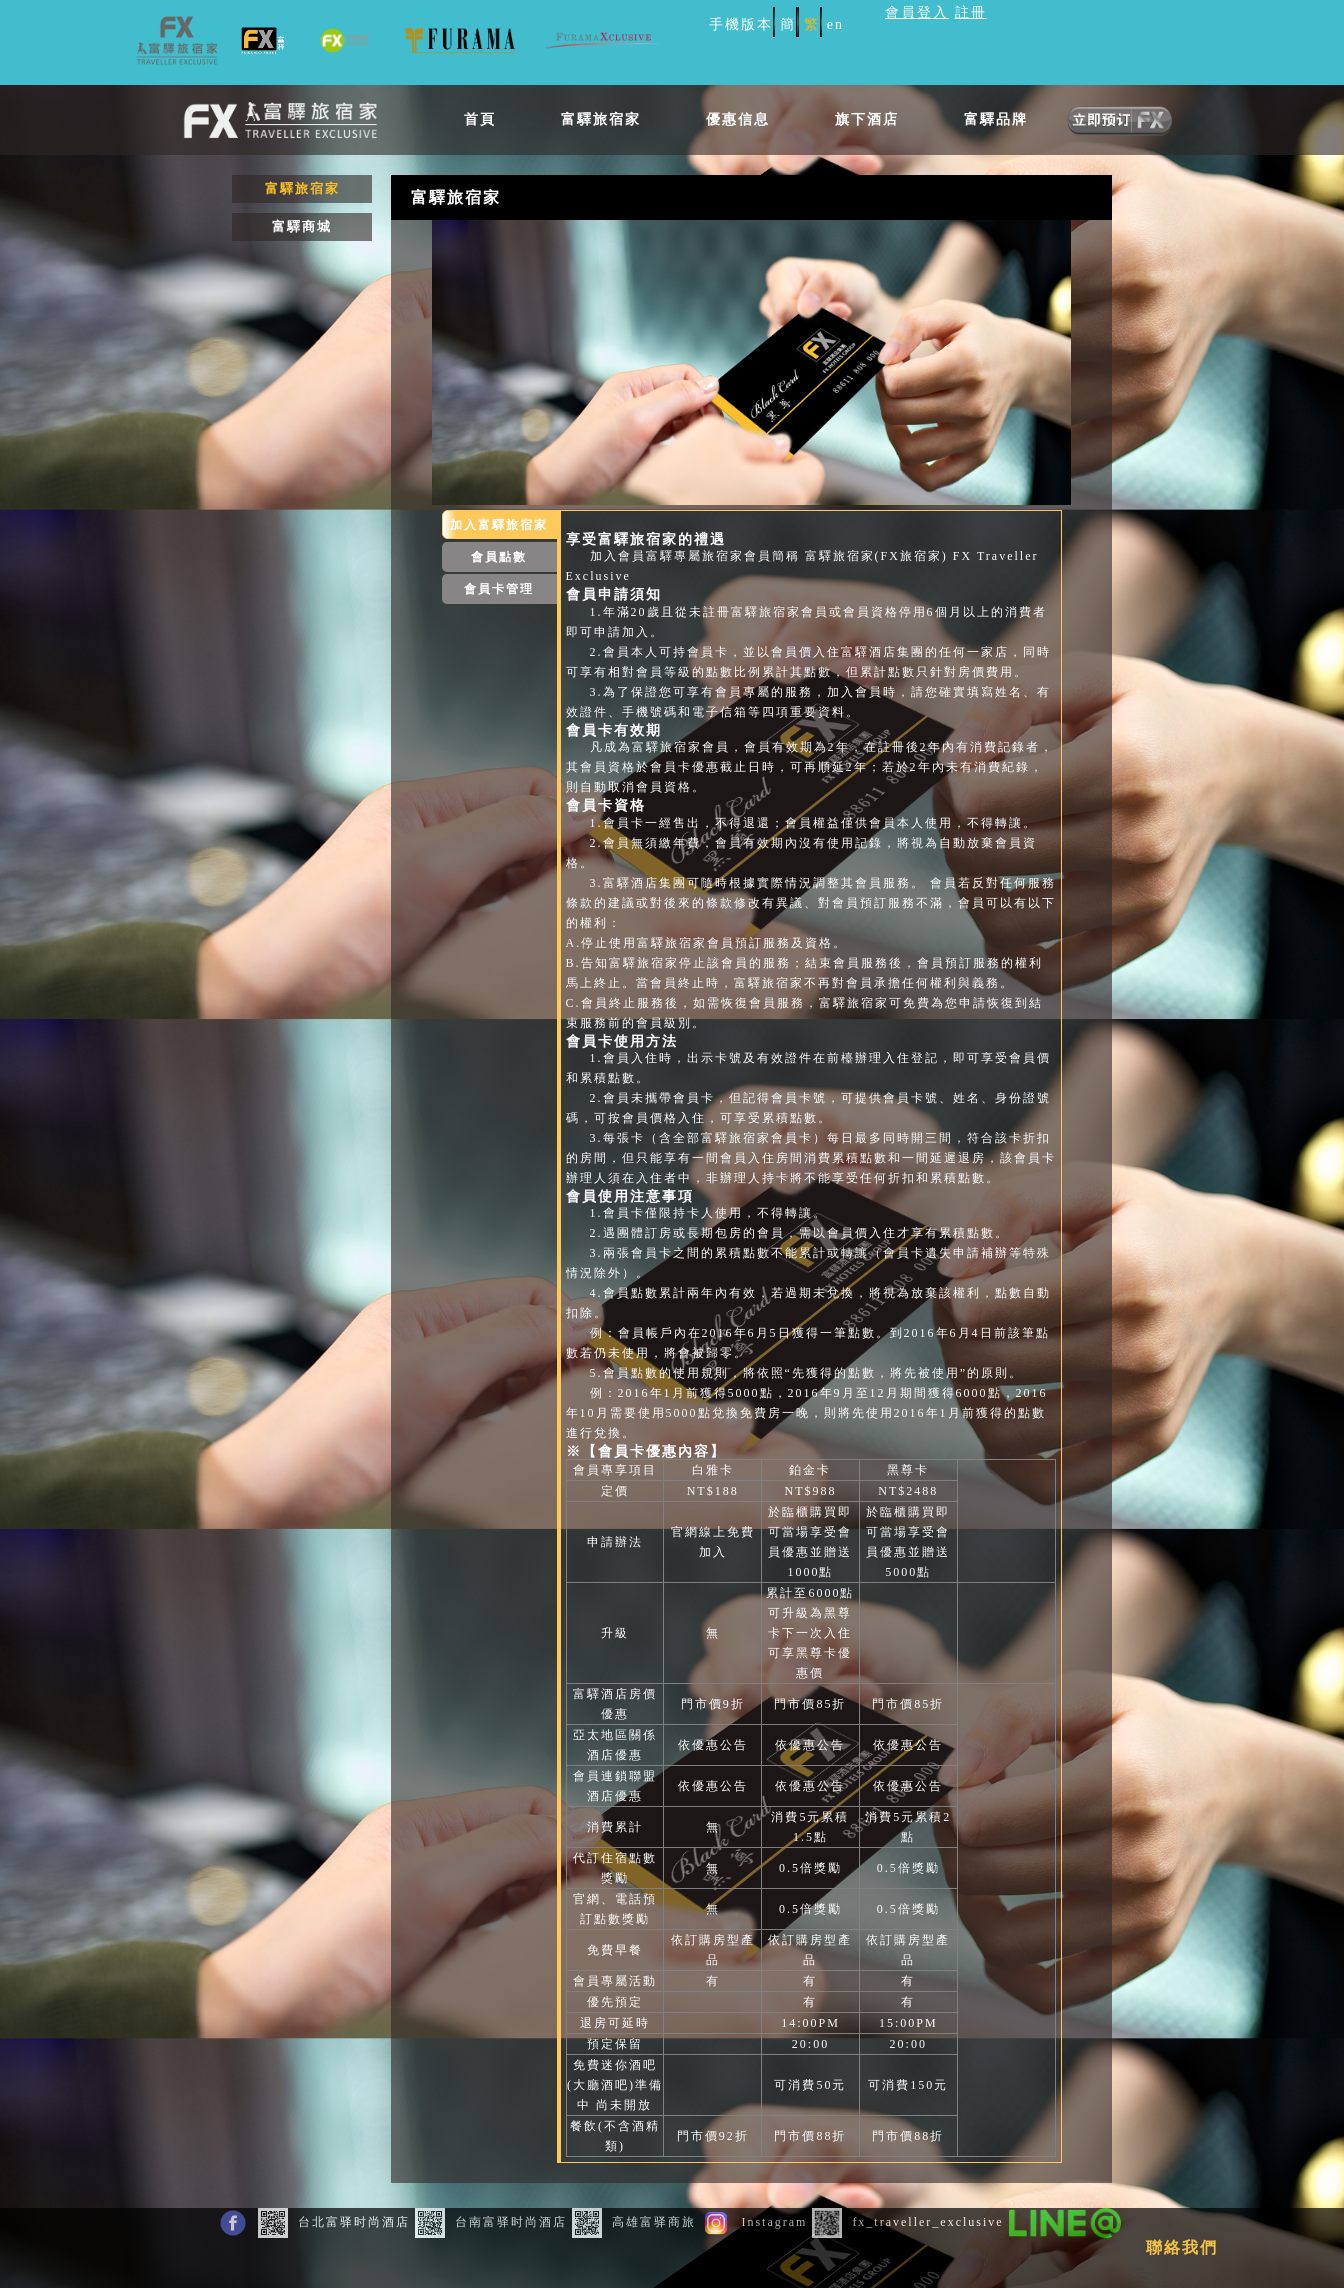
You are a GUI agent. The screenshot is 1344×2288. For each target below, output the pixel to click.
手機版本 (741, 24)
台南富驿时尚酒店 (493, 2222)
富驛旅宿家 (601, 119)
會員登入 (917, 12)
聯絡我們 (1182, 2247)
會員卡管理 (499, 589)
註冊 (971, 12)
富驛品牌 (996, 119)
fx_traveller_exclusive (910, 2222)
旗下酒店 (867, 119)
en (835, 24)
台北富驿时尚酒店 (336, 2222)
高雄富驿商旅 (636, 2222)
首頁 (480, 119)
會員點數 (499, 557)
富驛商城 (302, 226)
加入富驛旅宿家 (499, 525)
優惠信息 (738, 119)
